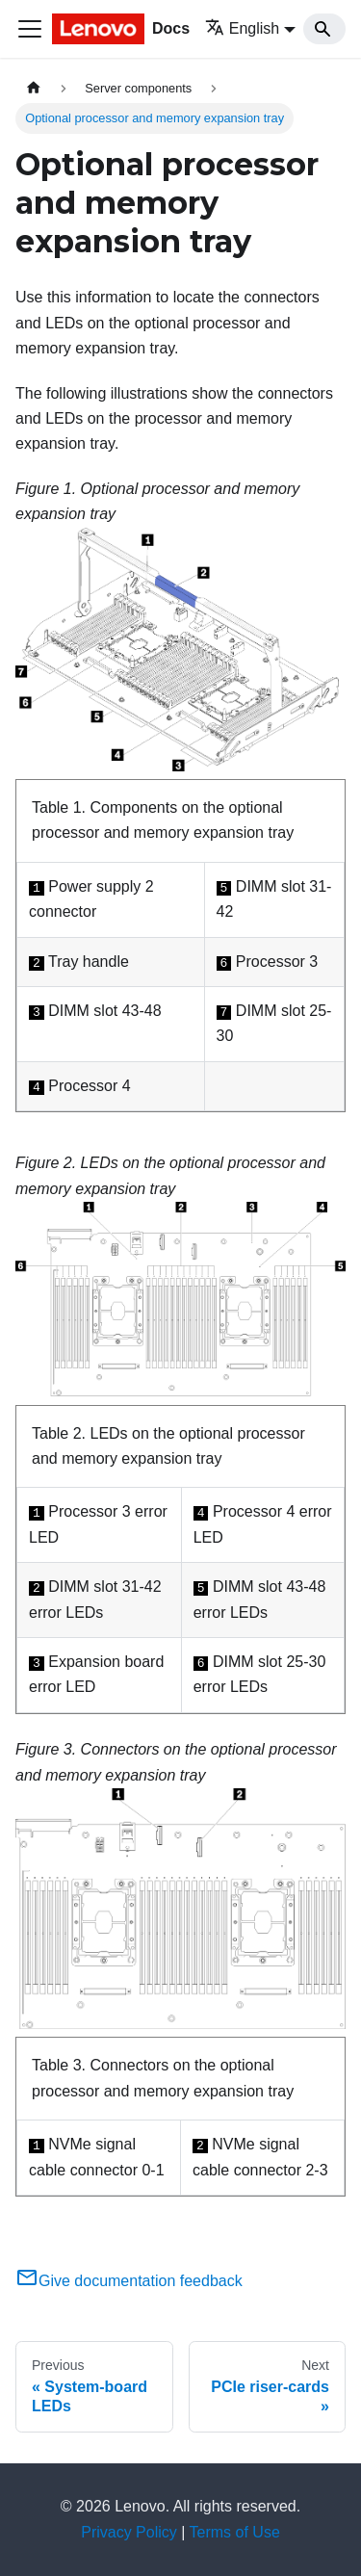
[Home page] (33, 88)
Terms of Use (235, 2532)
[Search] (324, 28)
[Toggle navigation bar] (29, 28)
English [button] (242, 28)
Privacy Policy (129, 2532)
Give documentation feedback (129, 2281)
